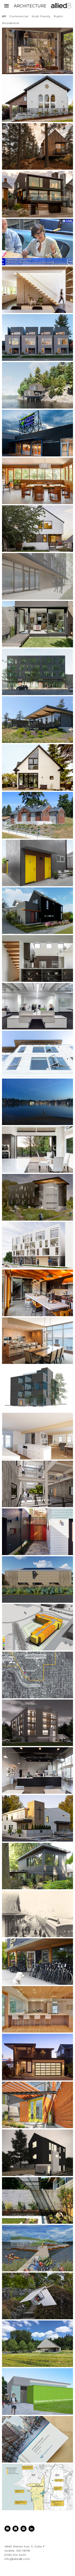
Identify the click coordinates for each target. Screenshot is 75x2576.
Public (58, 16)
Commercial (18, 16)
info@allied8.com (17, 2559)
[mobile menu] (6, 6)
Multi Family (41, 16)
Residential (10, 23)
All (4, 16)
